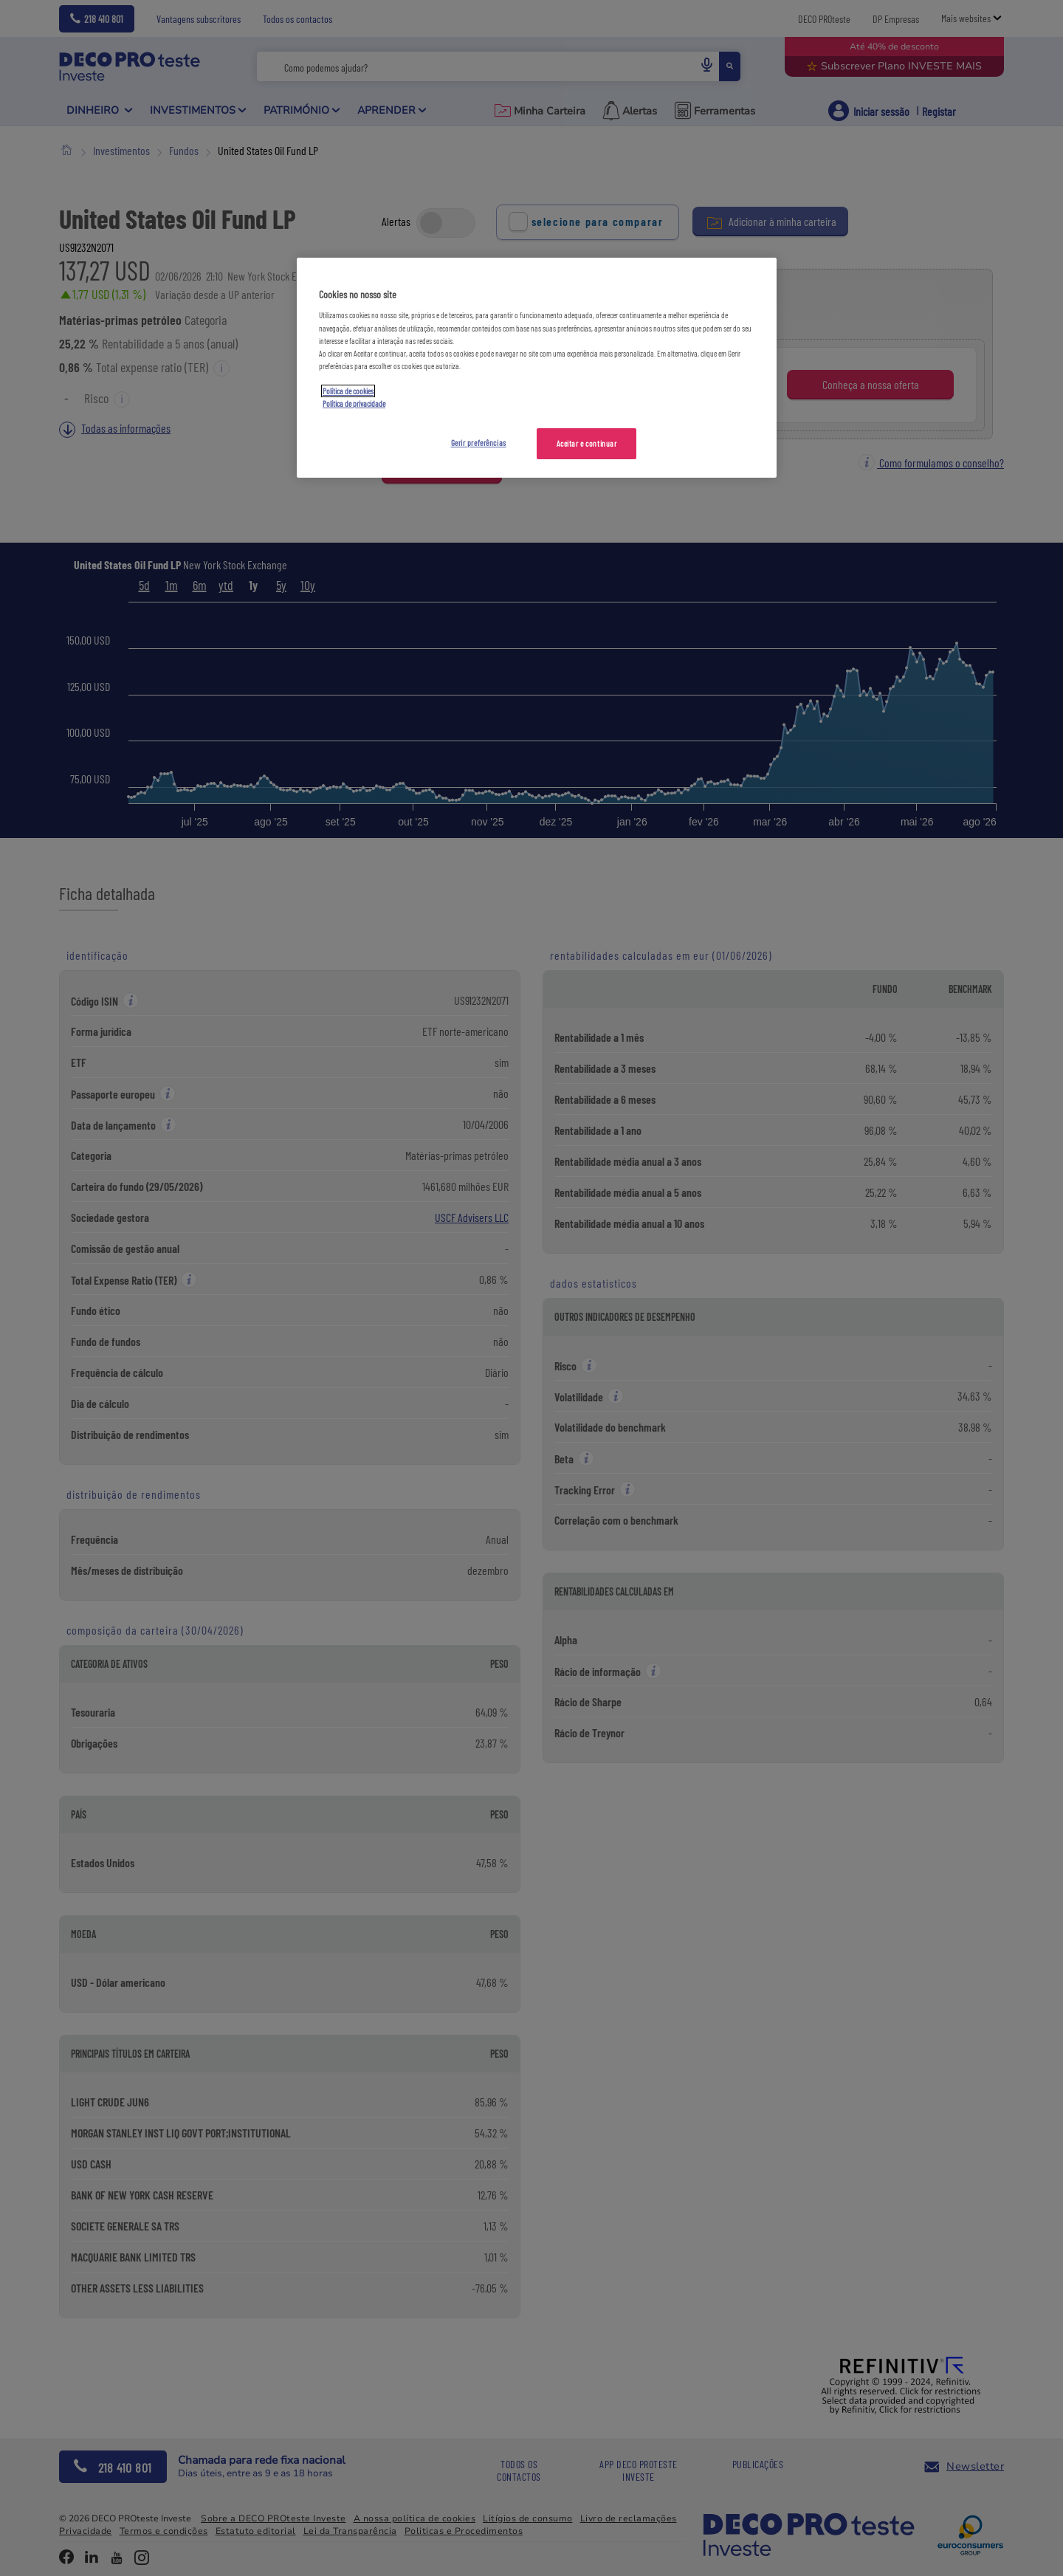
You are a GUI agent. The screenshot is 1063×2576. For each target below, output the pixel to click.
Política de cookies (348, 391)
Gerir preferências (478, 442)
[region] (537, 368)
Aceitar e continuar (587, 443)
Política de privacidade (354, 403)
